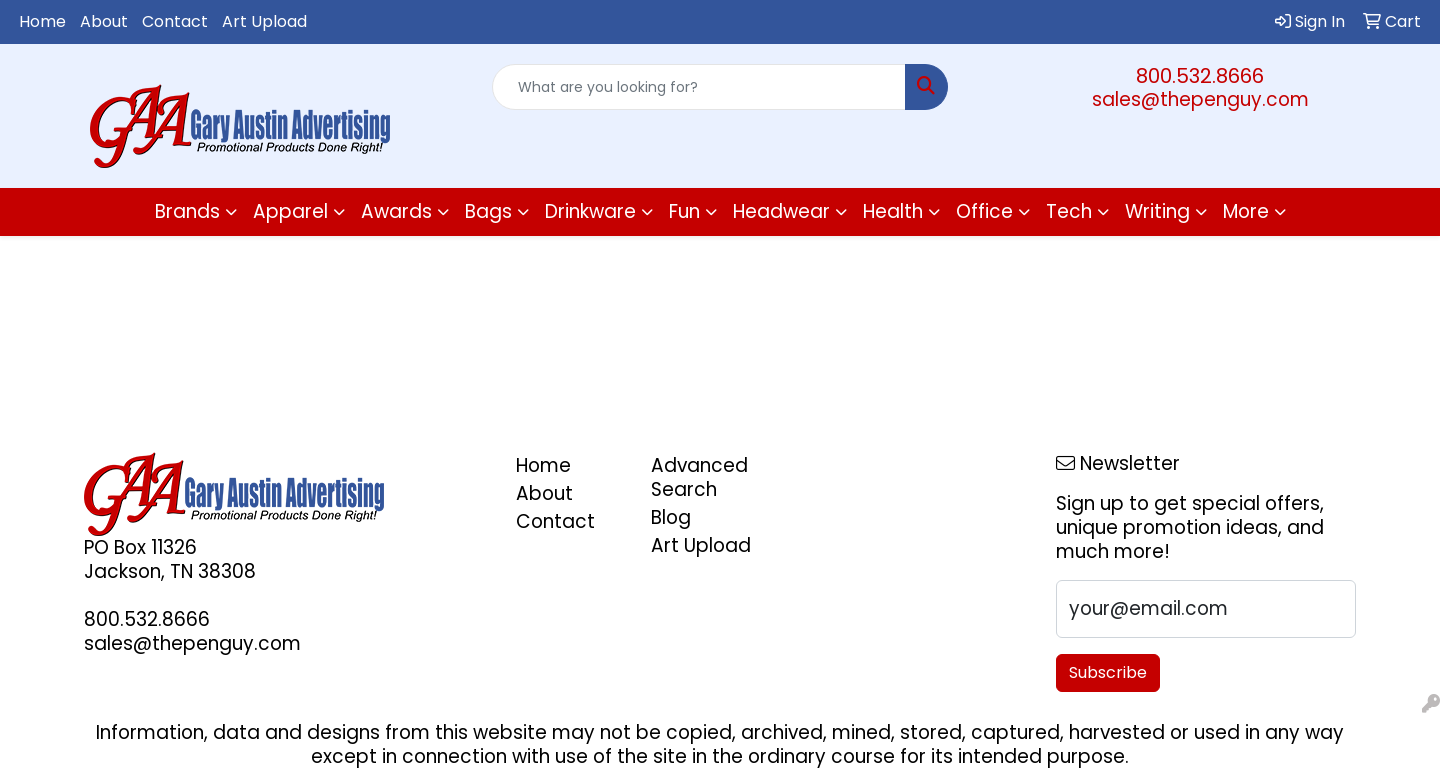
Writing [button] (1157, 211)
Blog (671, 517)
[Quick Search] (699, 87)
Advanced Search (699, 477)
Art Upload (264, 21)
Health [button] (893, 211)
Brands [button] (187, 211)
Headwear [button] (781, 211)
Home (42, 21)
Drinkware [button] (590, 211)
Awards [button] (396, 211)
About (104, 21)
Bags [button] (488, 211)
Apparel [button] (290, 211)
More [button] (1246, 211)
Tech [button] (1069, 211)
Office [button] (984, 211)
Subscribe (1108, 672)
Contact (175, 21)
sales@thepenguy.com (1200, 99)
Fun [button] (684, 211)
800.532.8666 (1200, 76)
